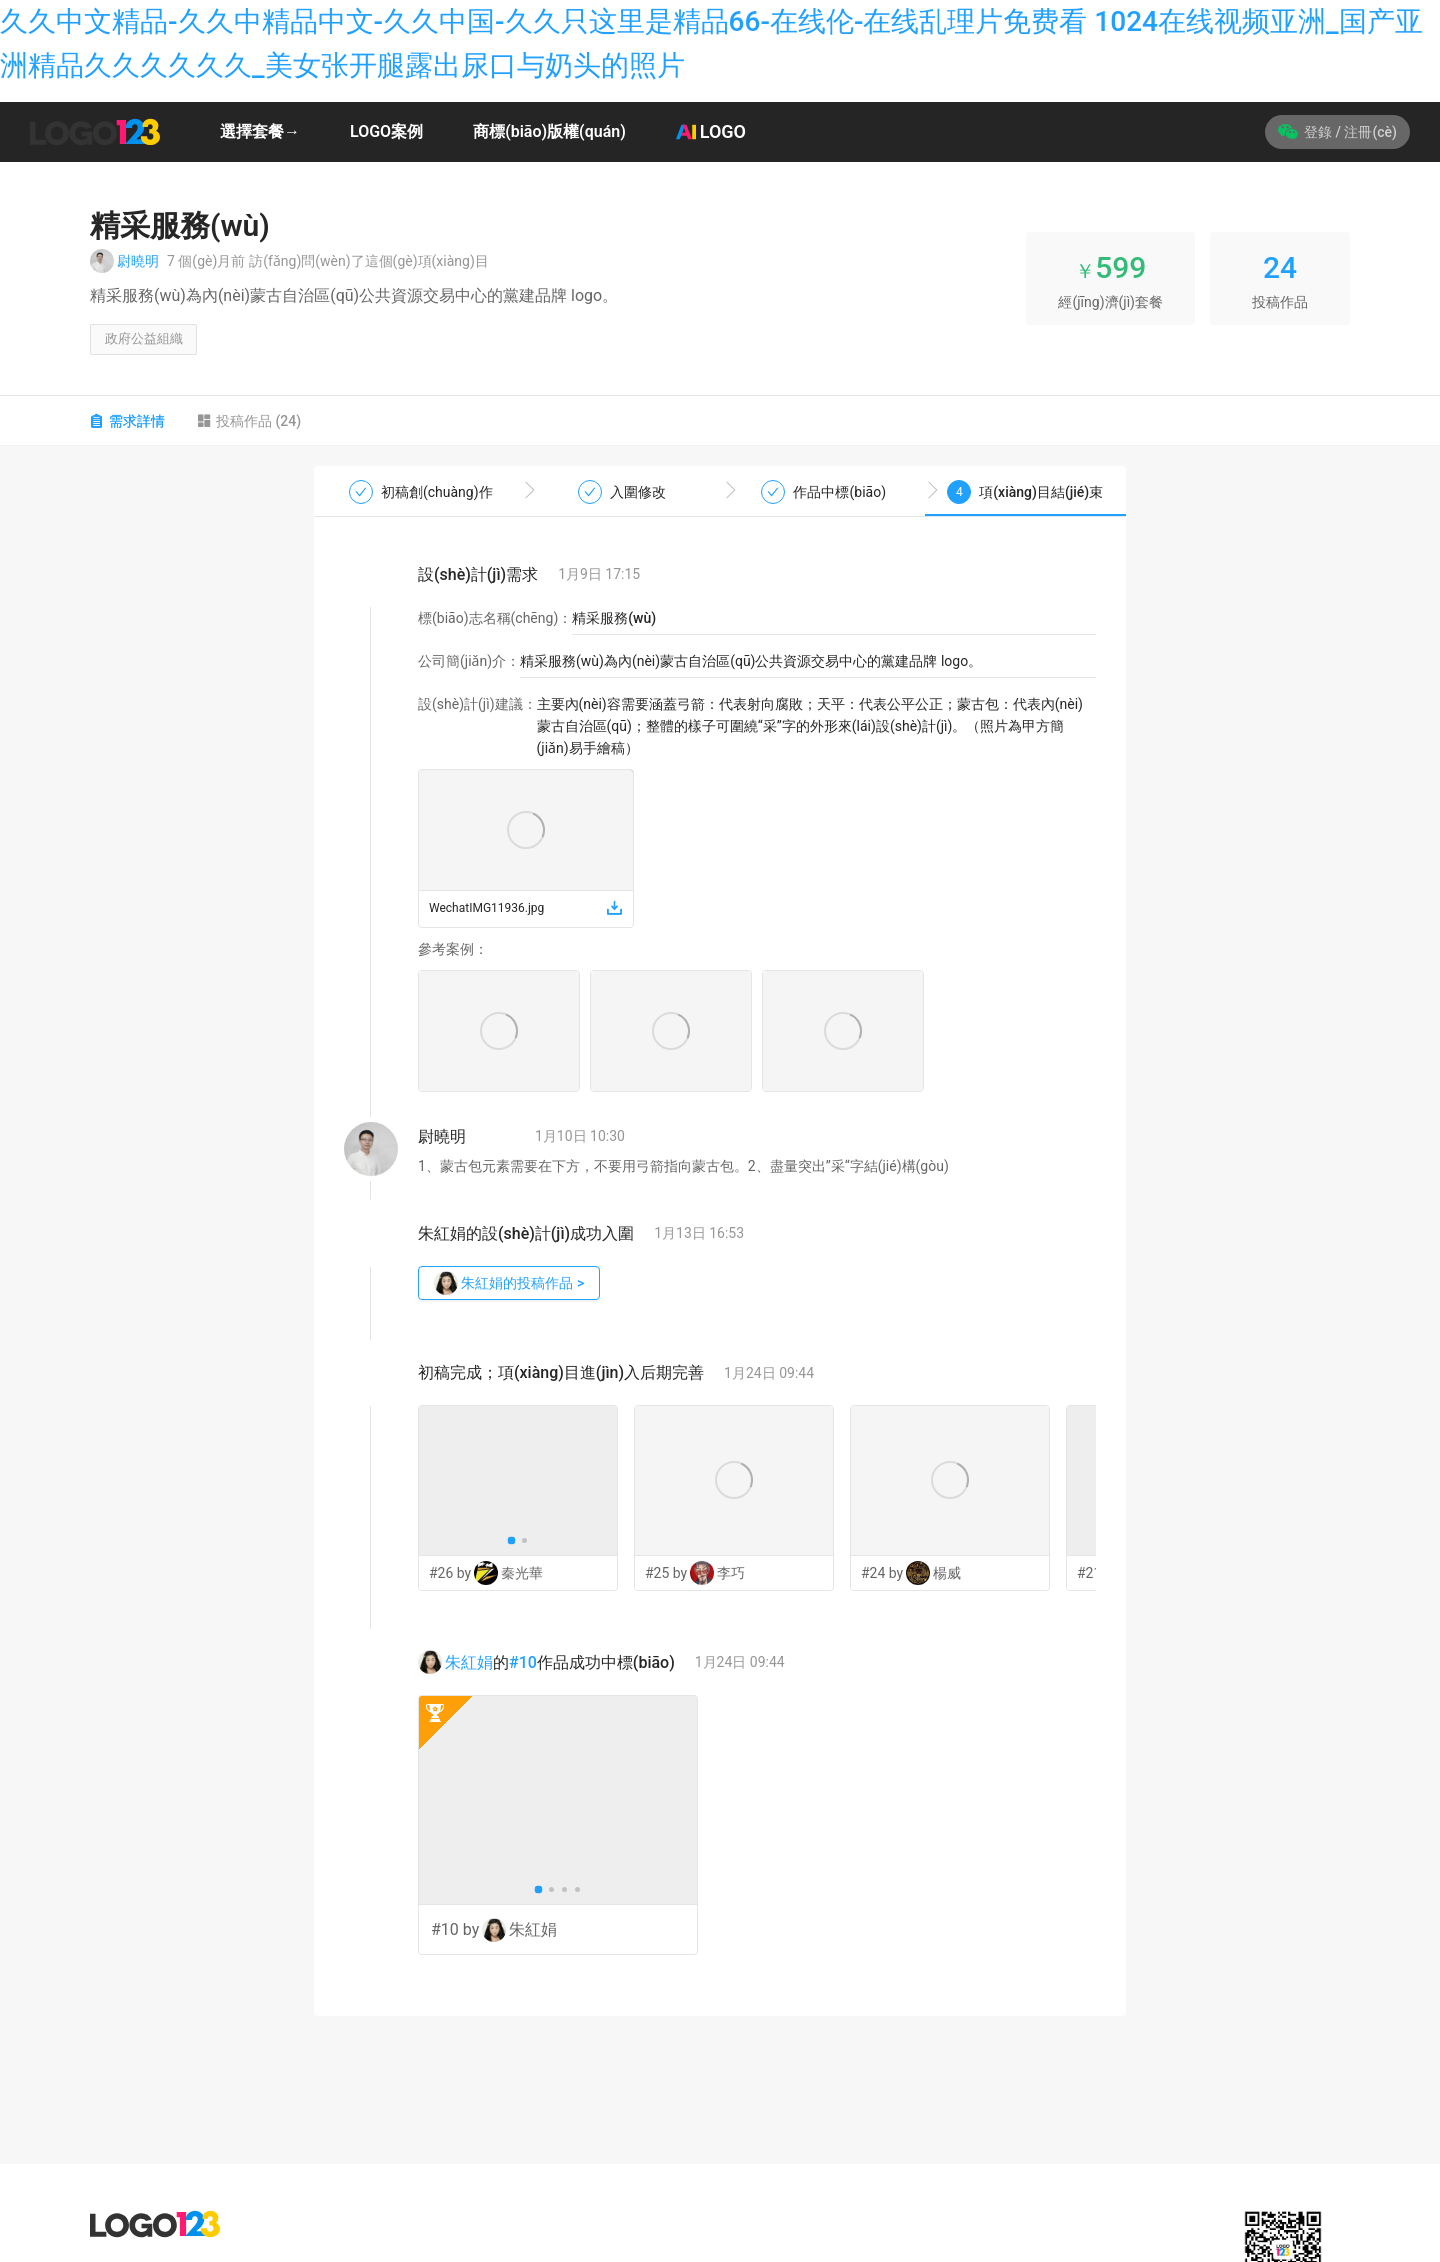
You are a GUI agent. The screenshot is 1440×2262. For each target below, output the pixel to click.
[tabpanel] (720, 1246)
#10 (523, 1667)
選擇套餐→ (260, 131)
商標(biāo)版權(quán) (549, 131)
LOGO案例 (386, 131)
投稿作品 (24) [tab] (249, 426)
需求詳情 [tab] (127, 426)
